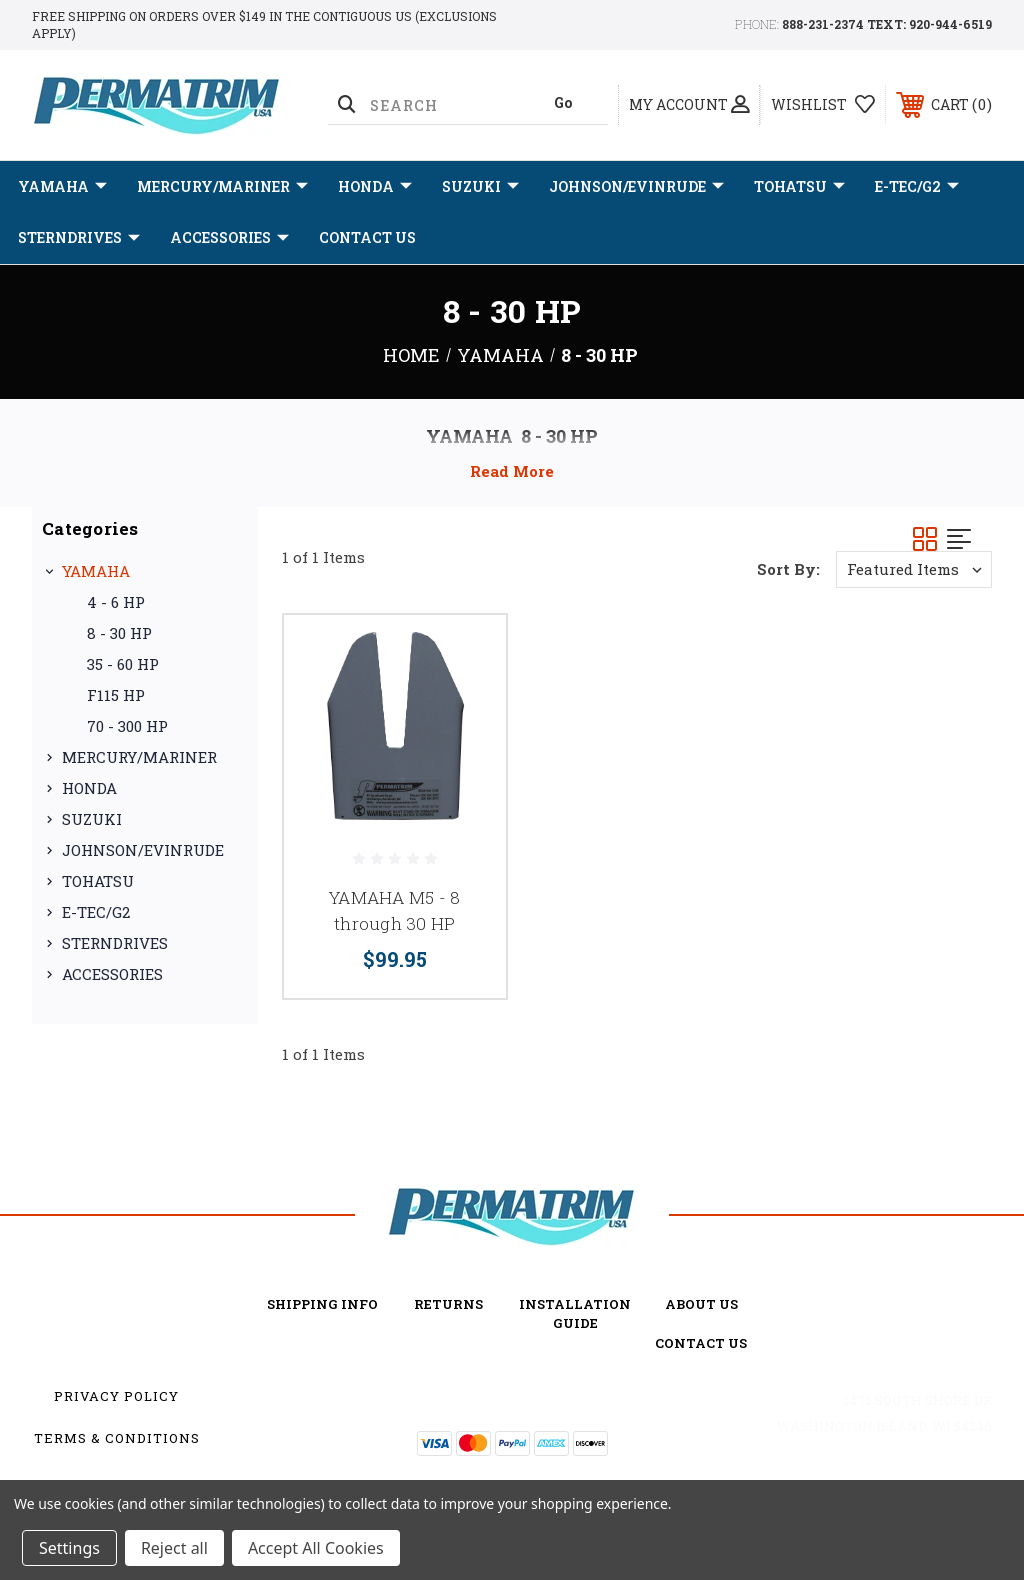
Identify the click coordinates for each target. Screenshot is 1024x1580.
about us (701, 1304)
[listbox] (914, 569)
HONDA (375, 187)
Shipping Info (322, 1304)
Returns (448, 1304)
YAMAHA (62, 187)
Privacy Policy (116, 1396)
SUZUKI (480, 187)
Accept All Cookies (316, 1548)
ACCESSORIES (229, 238)
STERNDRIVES (79, 238)
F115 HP (116, 695)
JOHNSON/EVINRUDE (636, 187)
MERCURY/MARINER (222, 187)
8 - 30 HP (119, 633)
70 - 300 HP (127, 726)
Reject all (174, 1548)
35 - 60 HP (123, 664)
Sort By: (788, 569)
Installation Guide (575, 1313)
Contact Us (367, 237)
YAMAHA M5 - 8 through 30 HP (394, 910)
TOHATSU (799, 187)
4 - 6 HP (116, 602)
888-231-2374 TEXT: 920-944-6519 (887, 24)
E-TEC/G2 (917, 187)
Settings (69, 1548)
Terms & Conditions (117, 1438)
